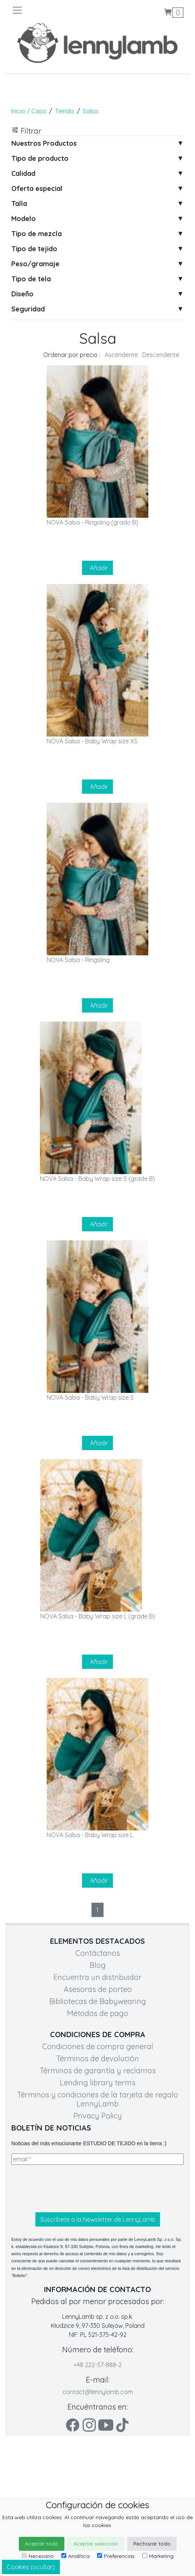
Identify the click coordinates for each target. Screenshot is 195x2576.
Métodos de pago (97, 2013)
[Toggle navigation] (55, 10)
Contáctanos (97, 1953)
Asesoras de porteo (98, 1989)
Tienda (64, 111)
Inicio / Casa (28, 111)
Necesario (38, 2556)
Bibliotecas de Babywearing (97, 2001)
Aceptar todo (41, 2543)
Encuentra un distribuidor (97, 1977)
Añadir (97, 568)
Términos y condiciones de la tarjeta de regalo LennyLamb (97, 2099)
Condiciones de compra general (97, 2046)
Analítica (75, 2556)
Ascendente (121, 354)
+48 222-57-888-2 (97, 2365)
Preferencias (116, 2556)
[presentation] (68, 2188)
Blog (98, 1965)
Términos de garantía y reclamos (98, 2070)
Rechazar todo (152, 2543)
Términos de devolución (97, 2058)
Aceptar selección (95, 2543)
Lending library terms (98, 2082)
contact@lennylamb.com (97, 2392)
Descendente (160, 354)
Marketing (158, 2556)
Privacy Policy (97, 2115)
